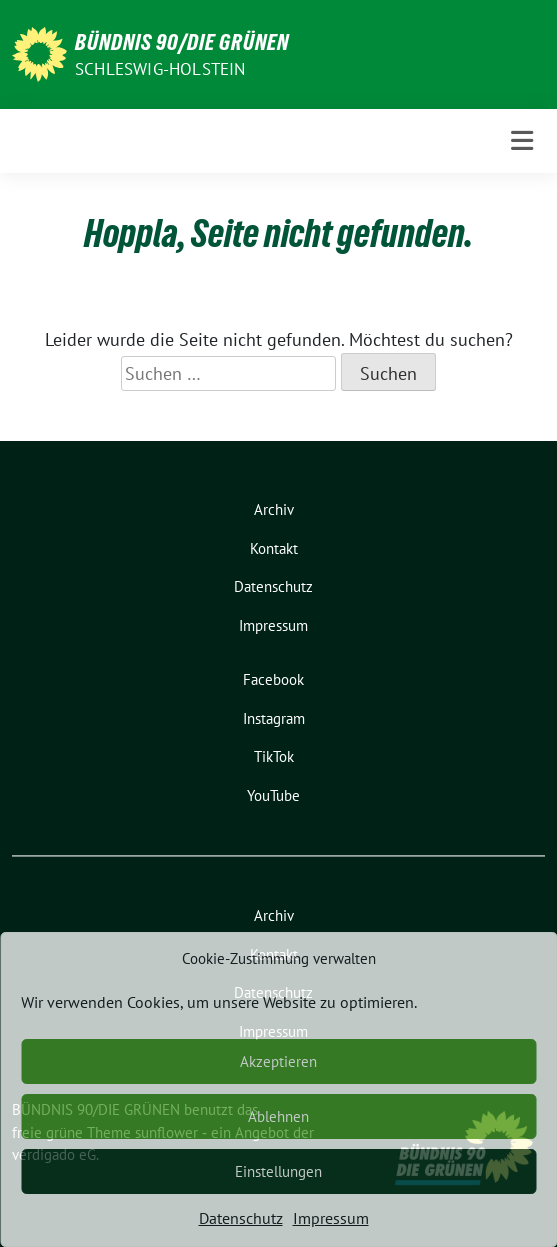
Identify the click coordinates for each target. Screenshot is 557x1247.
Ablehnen (278, 1116)
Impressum (331, 1218)
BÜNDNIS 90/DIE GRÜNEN (182, 42)
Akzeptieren (278, 1061)
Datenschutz (241, 1218)
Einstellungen (278, 1171)
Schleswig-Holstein (160, 69)
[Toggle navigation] (522, 141)
